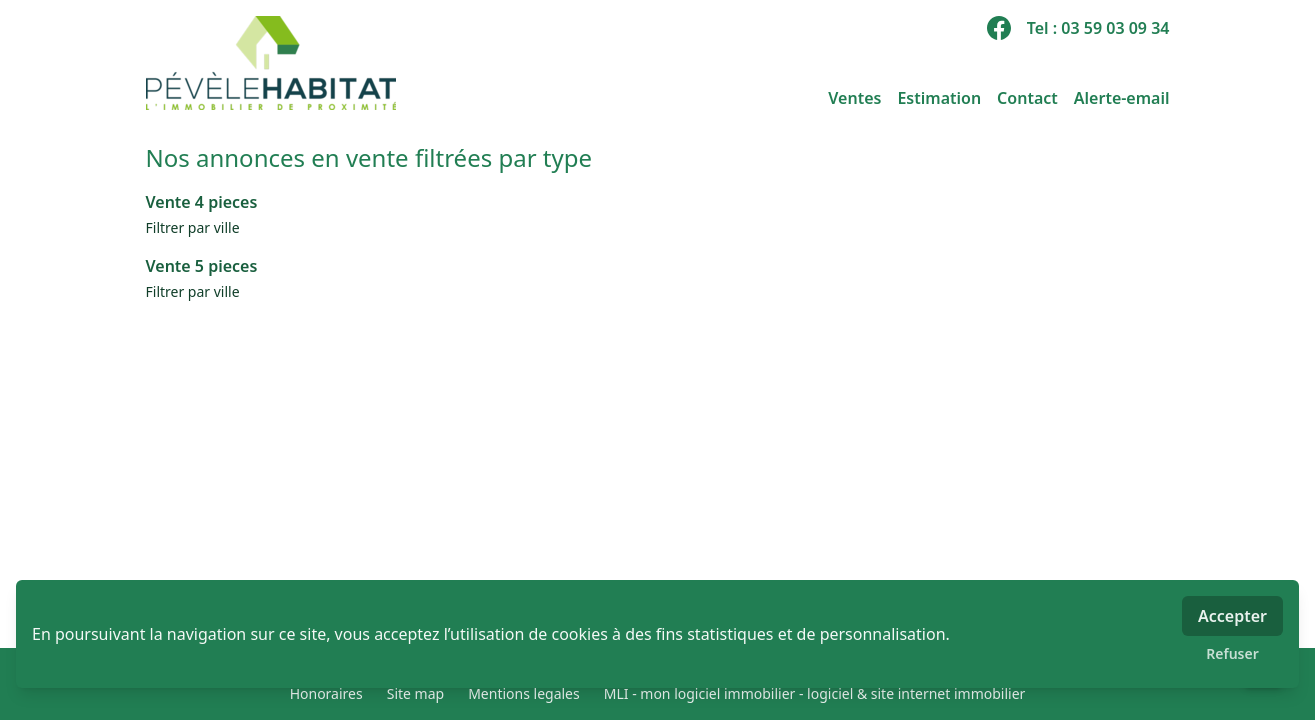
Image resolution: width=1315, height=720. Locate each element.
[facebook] (999, 28)
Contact (1027, 98)
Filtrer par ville (193, 227)
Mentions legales (524, 693)
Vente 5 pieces (202, 266)
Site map (415, 693)
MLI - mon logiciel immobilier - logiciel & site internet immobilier (815, 693)
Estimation (939, 98)
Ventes (854, 98)
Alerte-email (1122, 98)
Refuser (1232, 653)
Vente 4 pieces (202, 202)
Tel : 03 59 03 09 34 (1098, 28)
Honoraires (326, 693)
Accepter (1232, 616)
